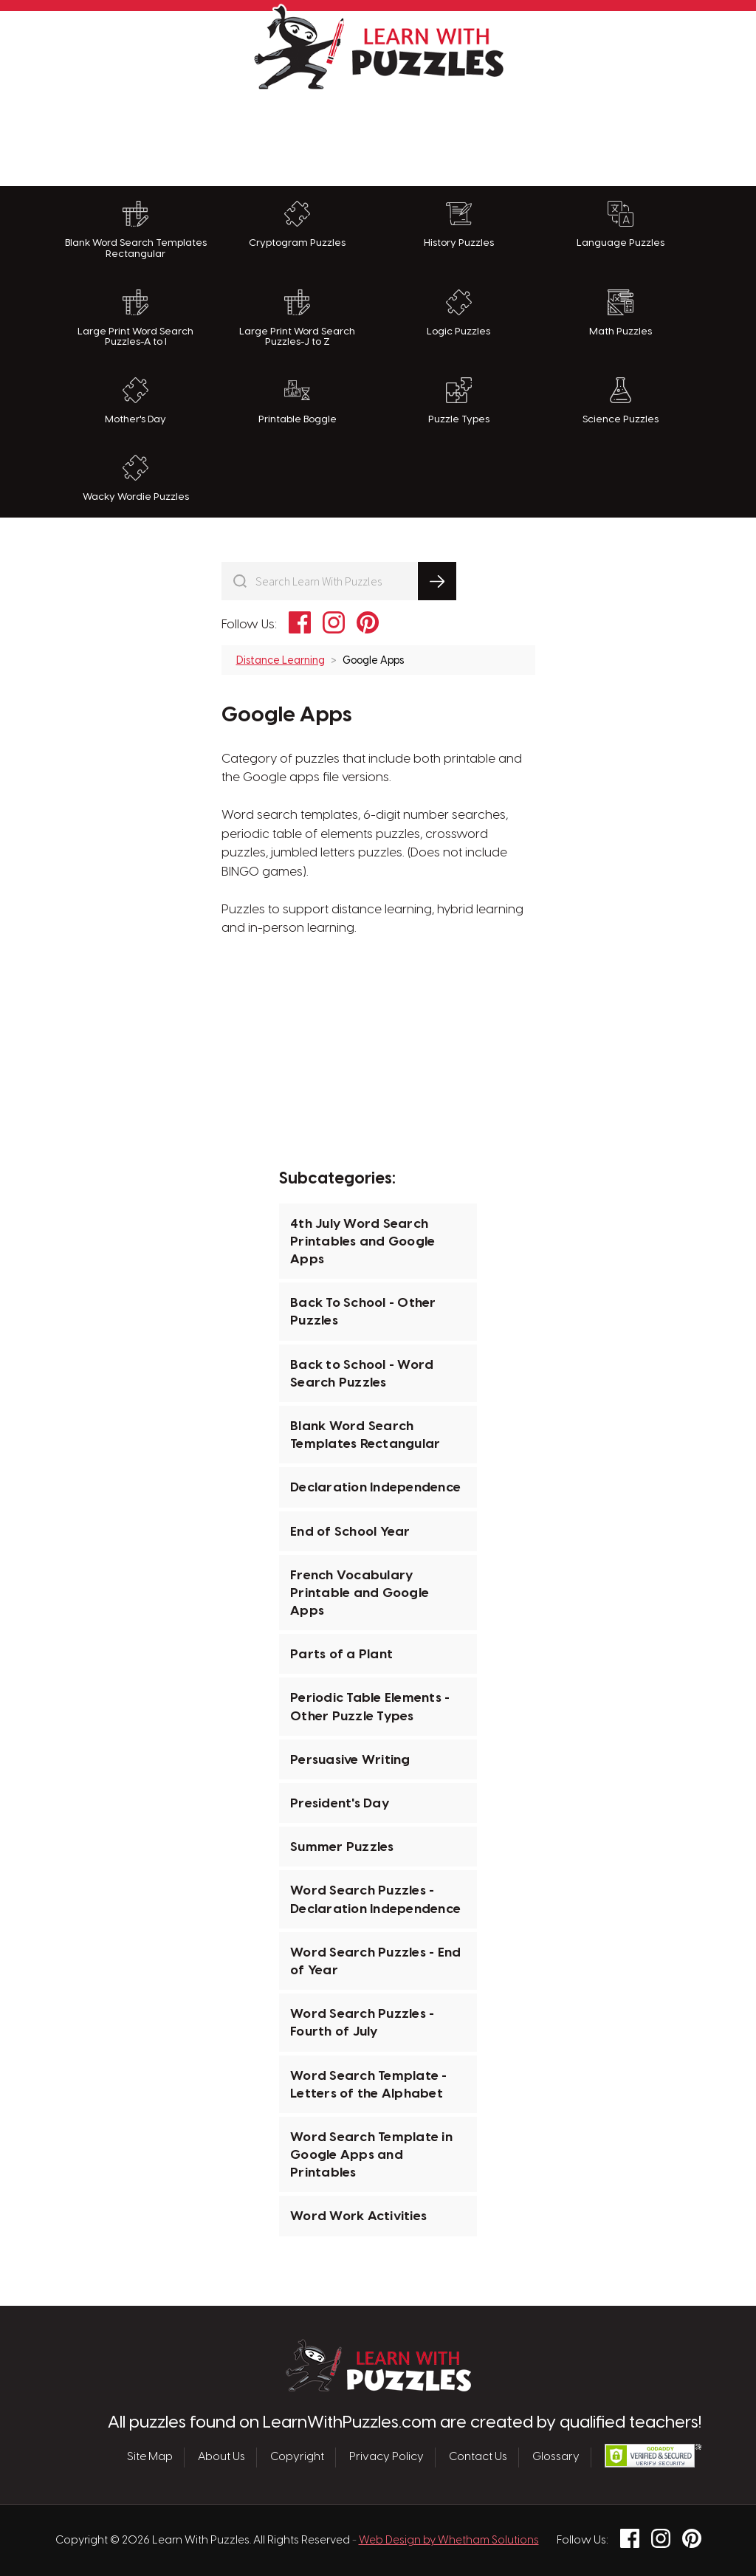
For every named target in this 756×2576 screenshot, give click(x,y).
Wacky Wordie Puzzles (136, 478)
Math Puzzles (620, 313)
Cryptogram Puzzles (297, 224)
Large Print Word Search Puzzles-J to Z (297, 318)
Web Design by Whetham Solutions (449, 2540)
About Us (221, 2457)
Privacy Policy (386, 2457)
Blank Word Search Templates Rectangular (136, 230)
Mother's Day (135, 401)
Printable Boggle (297, 401)
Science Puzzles (621, 401)
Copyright (297, 2457)
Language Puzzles (620, 224)
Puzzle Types (458, 401)
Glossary (556, 2457)
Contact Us (478, 2457)
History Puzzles (459, 224)
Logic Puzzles (458, 313)
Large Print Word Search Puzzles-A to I (135, 318)
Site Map (150, 2457)
